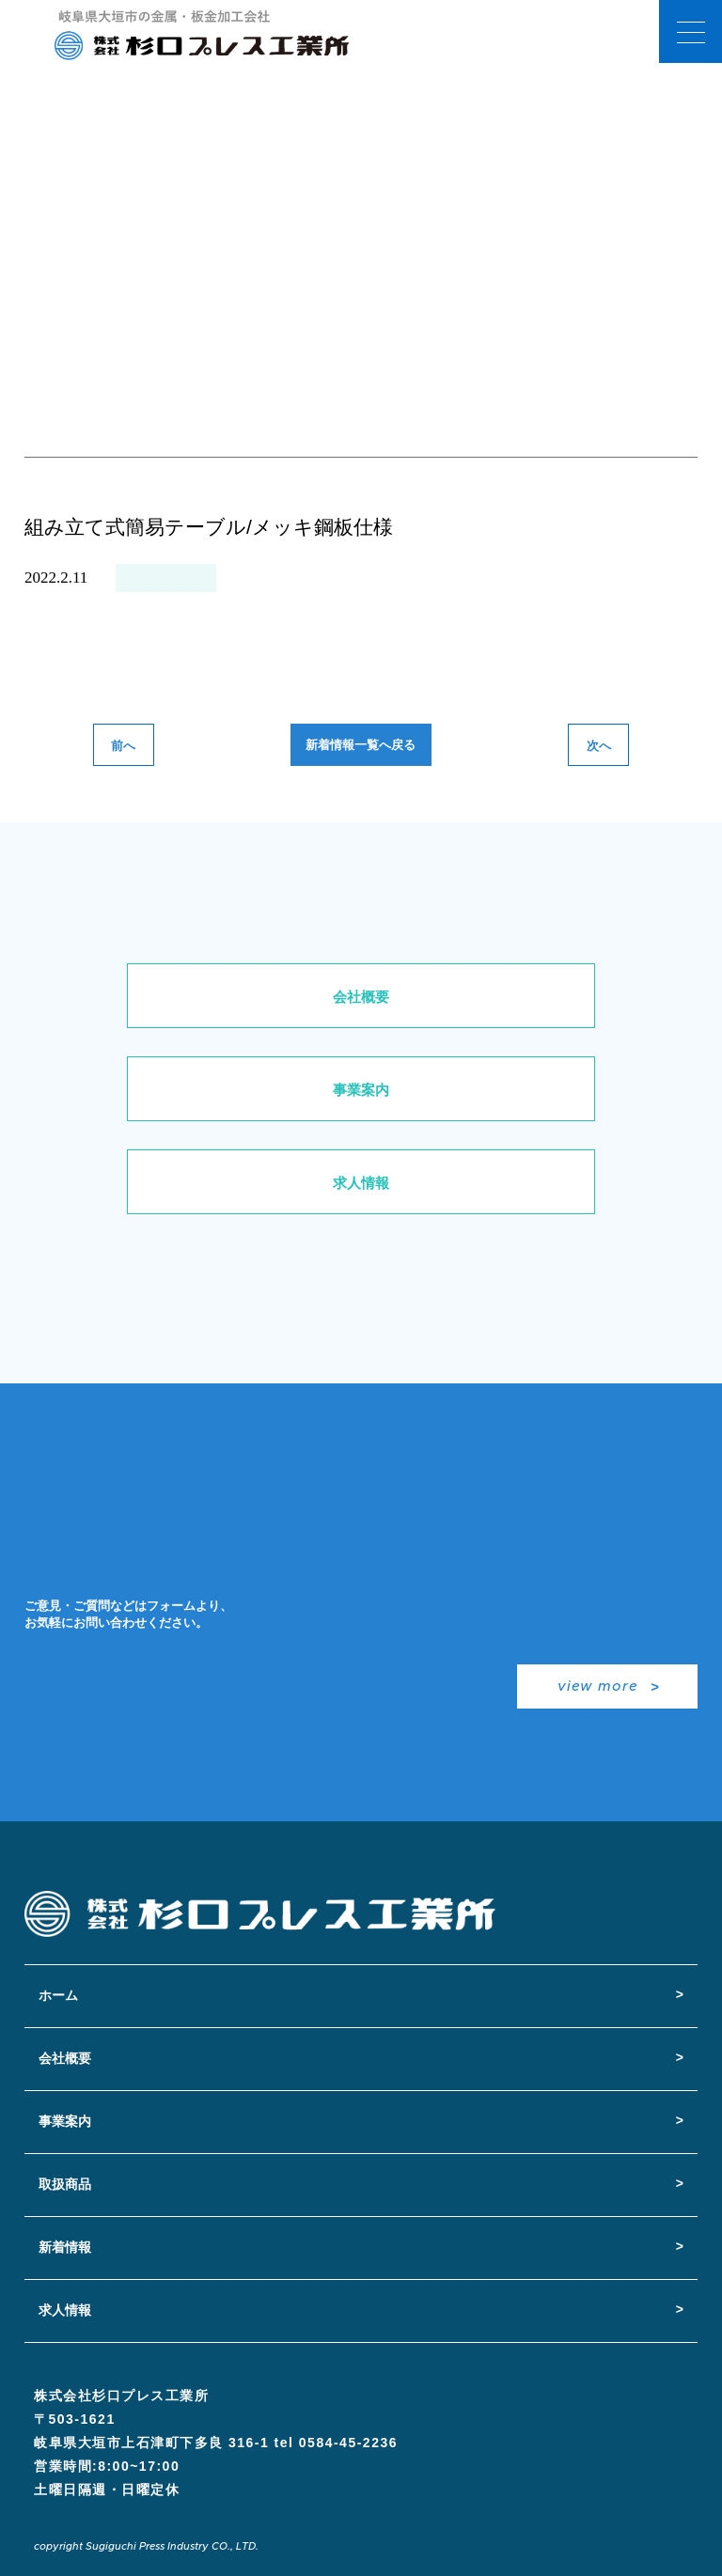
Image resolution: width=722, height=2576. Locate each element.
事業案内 (361, 1090)
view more (597, 1686)
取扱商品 (65, 2184)
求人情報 (361, 1183)
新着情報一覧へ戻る (361, 745)
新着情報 (65, 2247)
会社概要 (361, 997)
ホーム (58, 1995)
